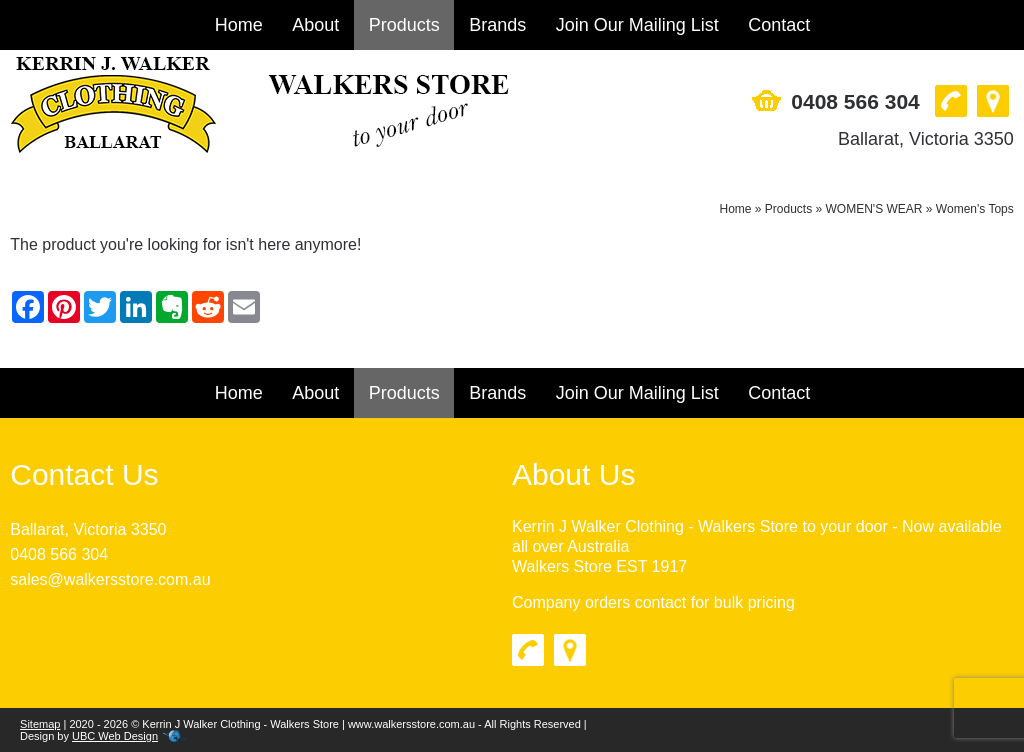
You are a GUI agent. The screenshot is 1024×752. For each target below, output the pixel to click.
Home (239, 25)
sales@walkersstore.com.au (110, 579)
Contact (779, 25)
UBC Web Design (115, 736)
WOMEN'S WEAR (874, 209)
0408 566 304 (855, 101)
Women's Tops (975, 209)
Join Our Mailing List (637, 25)
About (315, 25)
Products (404, 25)
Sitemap (40, 724)
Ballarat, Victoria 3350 (926, 139)
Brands (497, 25)
